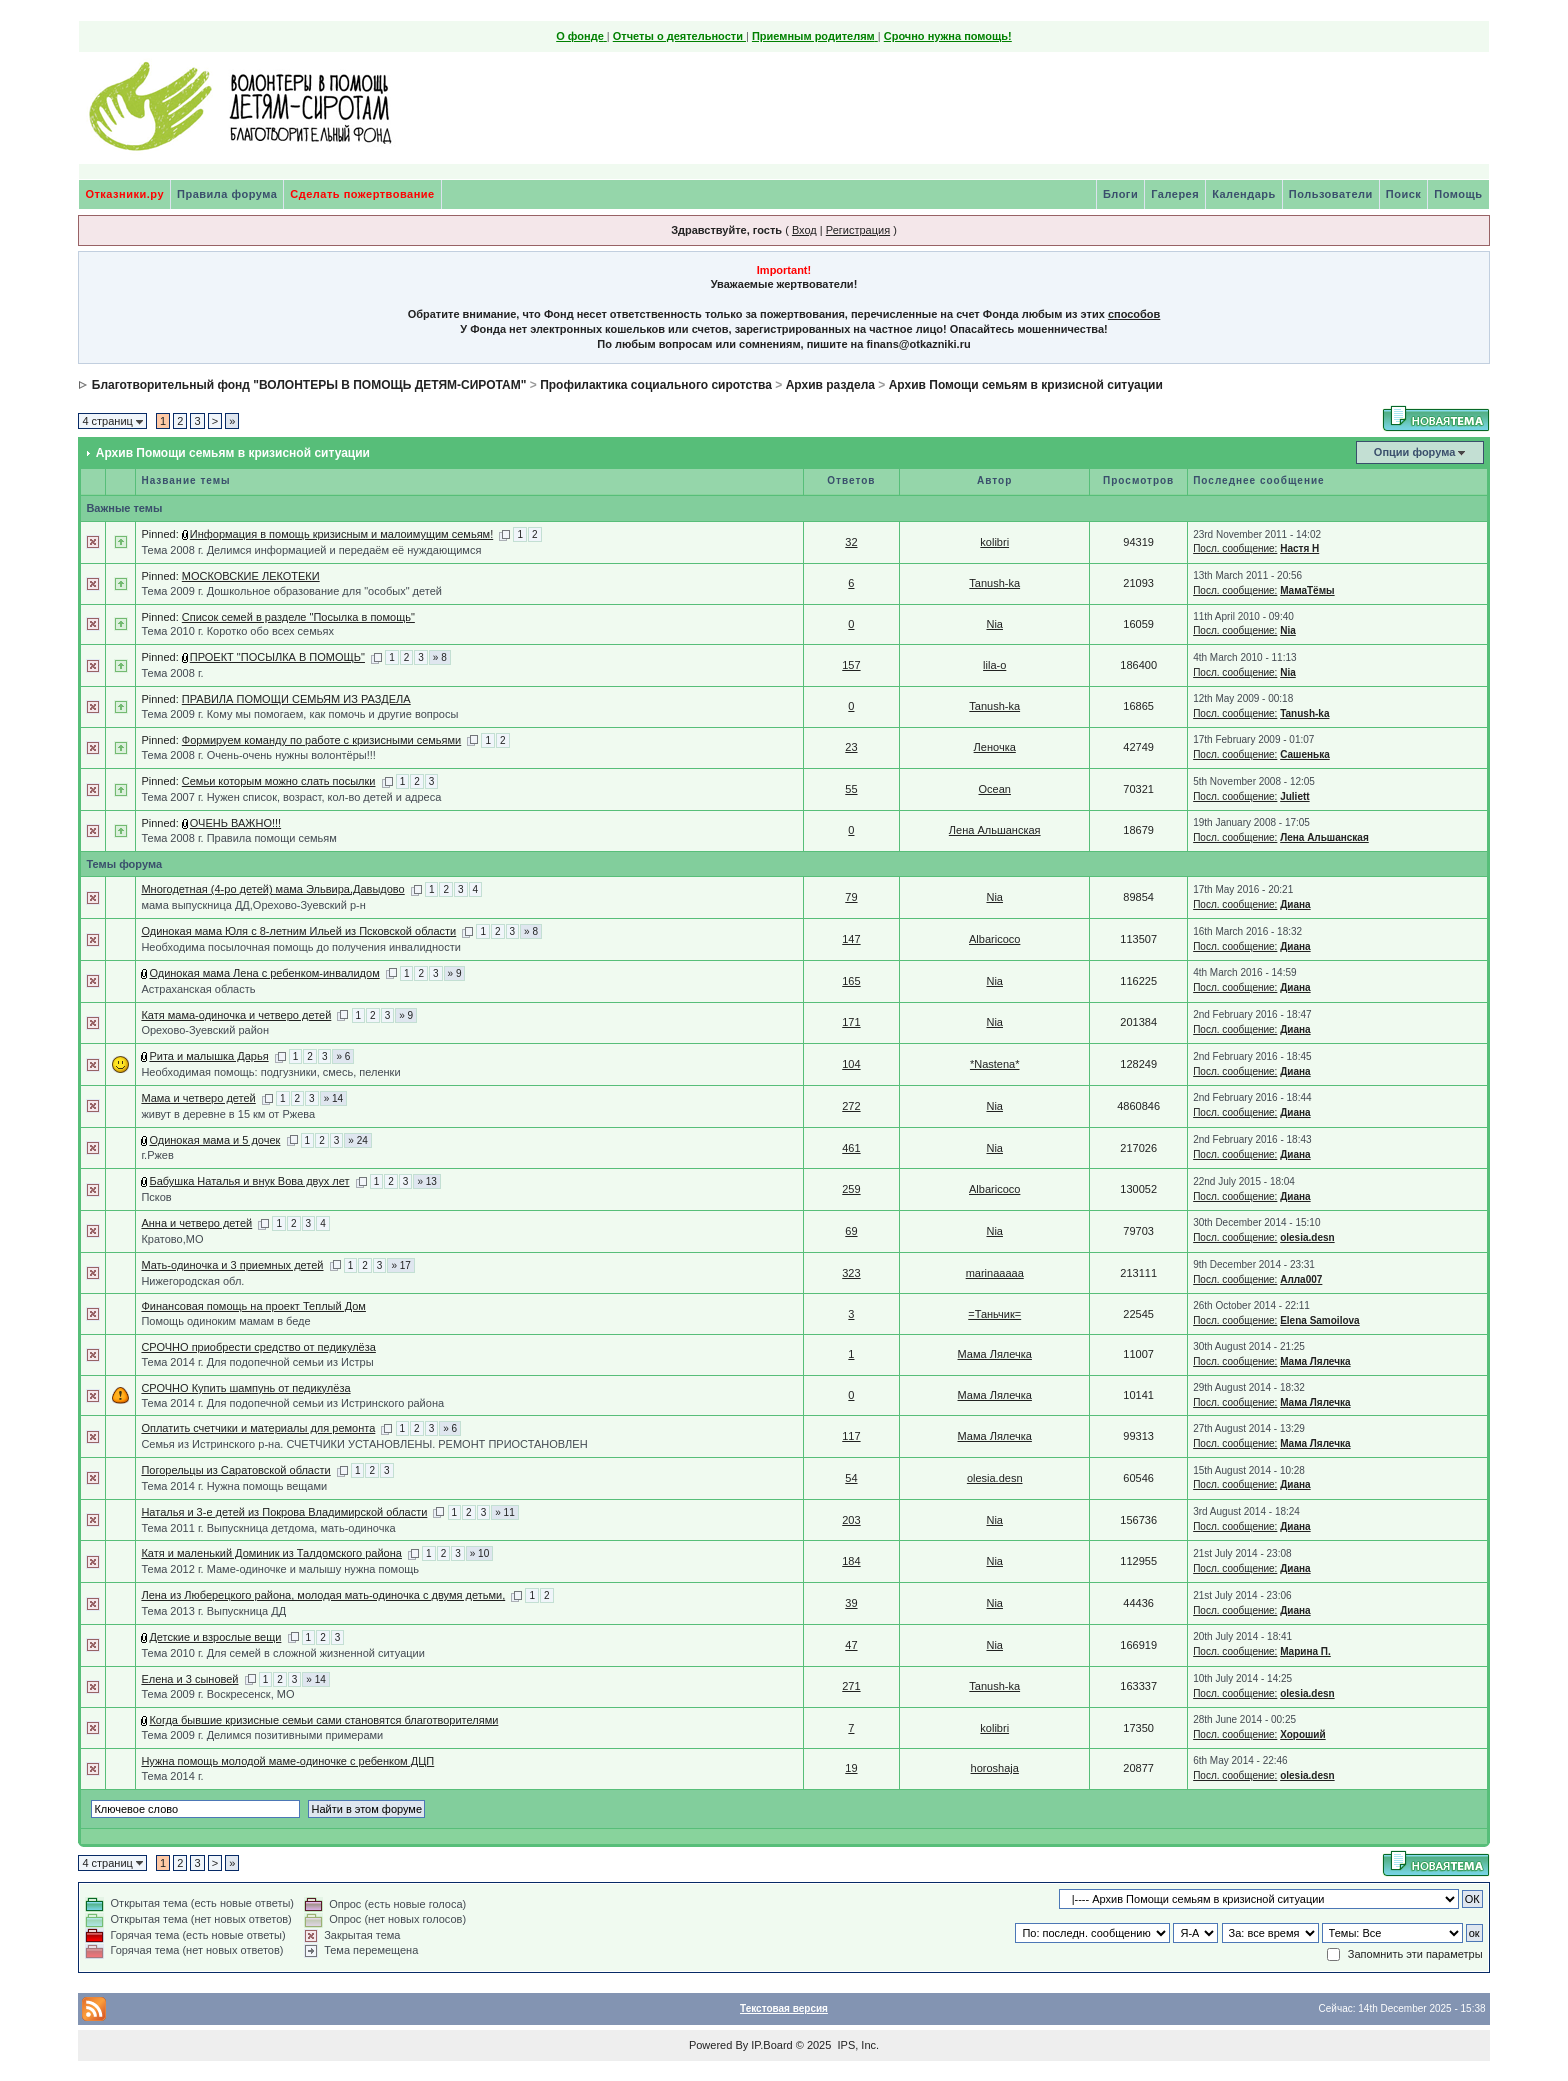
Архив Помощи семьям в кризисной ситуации (1026, 385)
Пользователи (1331, 194)
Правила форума (227, 194)
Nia (994, 624)
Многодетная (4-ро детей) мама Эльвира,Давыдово (272, 889)
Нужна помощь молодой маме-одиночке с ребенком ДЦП (287, 1761)
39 (851, 1603)
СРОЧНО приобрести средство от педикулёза (258, 1347)
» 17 (400, 1265)
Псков (156, 1197)
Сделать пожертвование (362, 194)
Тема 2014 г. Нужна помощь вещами (234, 1486)
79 (851, 897)
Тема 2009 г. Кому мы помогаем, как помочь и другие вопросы (299, 714)
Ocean (995, 789)
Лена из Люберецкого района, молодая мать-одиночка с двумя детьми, (323, 1595)
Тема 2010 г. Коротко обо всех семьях (237, 631)
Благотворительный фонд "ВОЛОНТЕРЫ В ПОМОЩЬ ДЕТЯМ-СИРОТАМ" (309, 385)
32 (851, 542)
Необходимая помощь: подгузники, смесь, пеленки (270, 1072)
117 (851, 1436)
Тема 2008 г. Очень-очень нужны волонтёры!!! (258, 755)
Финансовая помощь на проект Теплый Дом (253, 1306)
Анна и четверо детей (196, 1223)
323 (851, 1273)
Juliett (1294, 796)
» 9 (455, 973)
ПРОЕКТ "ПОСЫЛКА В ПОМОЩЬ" (277, 657)
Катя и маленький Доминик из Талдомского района (271, 1553)
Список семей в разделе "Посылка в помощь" (298, 617)
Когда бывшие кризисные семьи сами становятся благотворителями (323, 1720)
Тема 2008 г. (172, 673)
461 (851, 1148)
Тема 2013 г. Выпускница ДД (213, 1611)
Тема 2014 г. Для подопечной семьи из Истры (257, 1362)
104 (851, 1064)
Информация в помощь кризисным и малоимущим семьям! (341, 534)
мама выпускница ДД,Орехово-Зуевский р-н (253, 905)
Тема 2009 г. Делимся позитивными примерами (262, 1735)
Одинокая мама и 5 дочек (214, 1140)
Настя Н (1299, 548)
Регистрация (858, 230)
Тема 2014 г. (172, 1776)
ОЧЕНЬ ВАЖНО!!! (235, 823)
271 (851, 1686)
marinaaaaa (995, 1273)
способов (1134, 314)
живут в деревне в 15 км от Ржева (228, 1114)
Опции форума (1414, 452)
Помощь (1458, 194)
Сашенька (1305, 754)
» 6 (343, 1056)
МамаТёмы (1307, 590)
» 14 (333, 1098)
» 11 (504, 1512)
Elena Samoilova (1319, 1320)
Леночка (995, 747)
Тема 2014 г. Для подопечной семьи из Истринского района (292, 1403)
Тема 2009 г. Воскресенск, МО (217, 1694)
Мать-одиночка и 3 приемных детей (232, 1265)
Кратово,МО (172, 1239)
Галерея (1175, 194)
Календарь (1244, 194)
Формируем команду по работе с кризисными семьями (321, 740)
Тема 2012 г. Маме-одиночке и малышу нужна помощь (280, 1569)
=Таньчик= (994, 1314)
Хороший (1303, 1734)
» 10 (479, 1553)
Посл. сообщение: (1235, 548)
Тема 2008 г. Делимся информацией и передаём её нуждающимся (311, 550)
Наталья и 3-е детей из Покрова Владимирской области (284, 1512)
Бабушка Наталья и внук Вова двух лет (249, 1181)
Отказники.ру (124, 194)
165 (851, 981)
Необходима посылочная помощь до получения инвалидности (300, 947)
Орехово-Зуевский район (205, 1030)
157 (851, 665)
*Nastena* (995, 1064)
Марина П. (1305, 1651)
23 (851, 747)
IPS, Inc (856, 2045)
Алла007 (1301, 1279)
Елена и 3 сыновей (189, 1679)
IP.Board (771, 2045)
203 (851, 1520)
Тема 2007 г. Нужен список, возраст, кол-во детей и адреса (291, 797)
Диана (1295, 904)
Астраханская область (198, 989)
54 (851, 1478)
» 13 (426, 1181)
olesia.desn (1307, 1237)
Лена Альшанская (995, 830)
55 (851, 789)
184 (851, 1561)
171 (851, 1022)
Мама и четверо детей (198, 1098)
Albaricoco (994, 939)
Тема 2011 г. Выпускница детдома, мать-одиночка (268, 1528)
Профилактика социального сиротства (656, 385)
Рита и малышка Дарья (208, 1056)
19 (851, 1768)
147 (851, 939)
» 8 (440, 657)
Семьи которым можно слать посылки (279, 781)
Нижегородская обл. (192, 1281)
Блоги (1120, 194)
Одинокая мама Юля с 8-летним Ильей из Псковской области (298, 931)
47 (851, 1645)
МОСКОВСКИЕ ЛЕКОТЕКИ (251, 576)
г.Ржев (157, 1155)
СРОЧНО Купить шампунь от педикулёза (245, 1388)
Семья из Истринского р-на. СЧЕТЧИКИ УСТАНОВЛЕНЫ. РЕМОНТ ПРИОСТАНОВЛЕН (364, 1444)
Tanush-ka (994, 583)
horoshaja (995, 1768)
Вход (804, 230)
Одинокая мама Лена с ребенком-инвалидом (264, 973)
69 (851, 1231)
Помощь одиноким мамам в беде (225, 1321)
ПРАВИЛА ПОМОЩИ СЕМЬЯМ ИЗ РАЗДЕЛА (296, 699)
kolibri (994, 542)
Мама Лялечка (995, 1354)
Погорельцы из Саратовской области (235, 1470)
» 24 (357, 1140)
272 (851, 1106)
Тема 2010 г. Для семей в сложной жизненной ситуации (282, 1653)
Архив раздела (830, 385)
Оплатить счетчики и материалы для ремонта (258, 1428)
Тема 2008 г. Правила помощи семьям (238, 838)
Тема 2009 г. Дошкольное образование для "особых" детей (291, 591)
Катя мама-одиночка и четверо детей (236, 1015)
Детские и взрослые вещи (215, 1637)
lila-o (994, 665)
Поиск (1404, 194)
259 (851, 1189)
